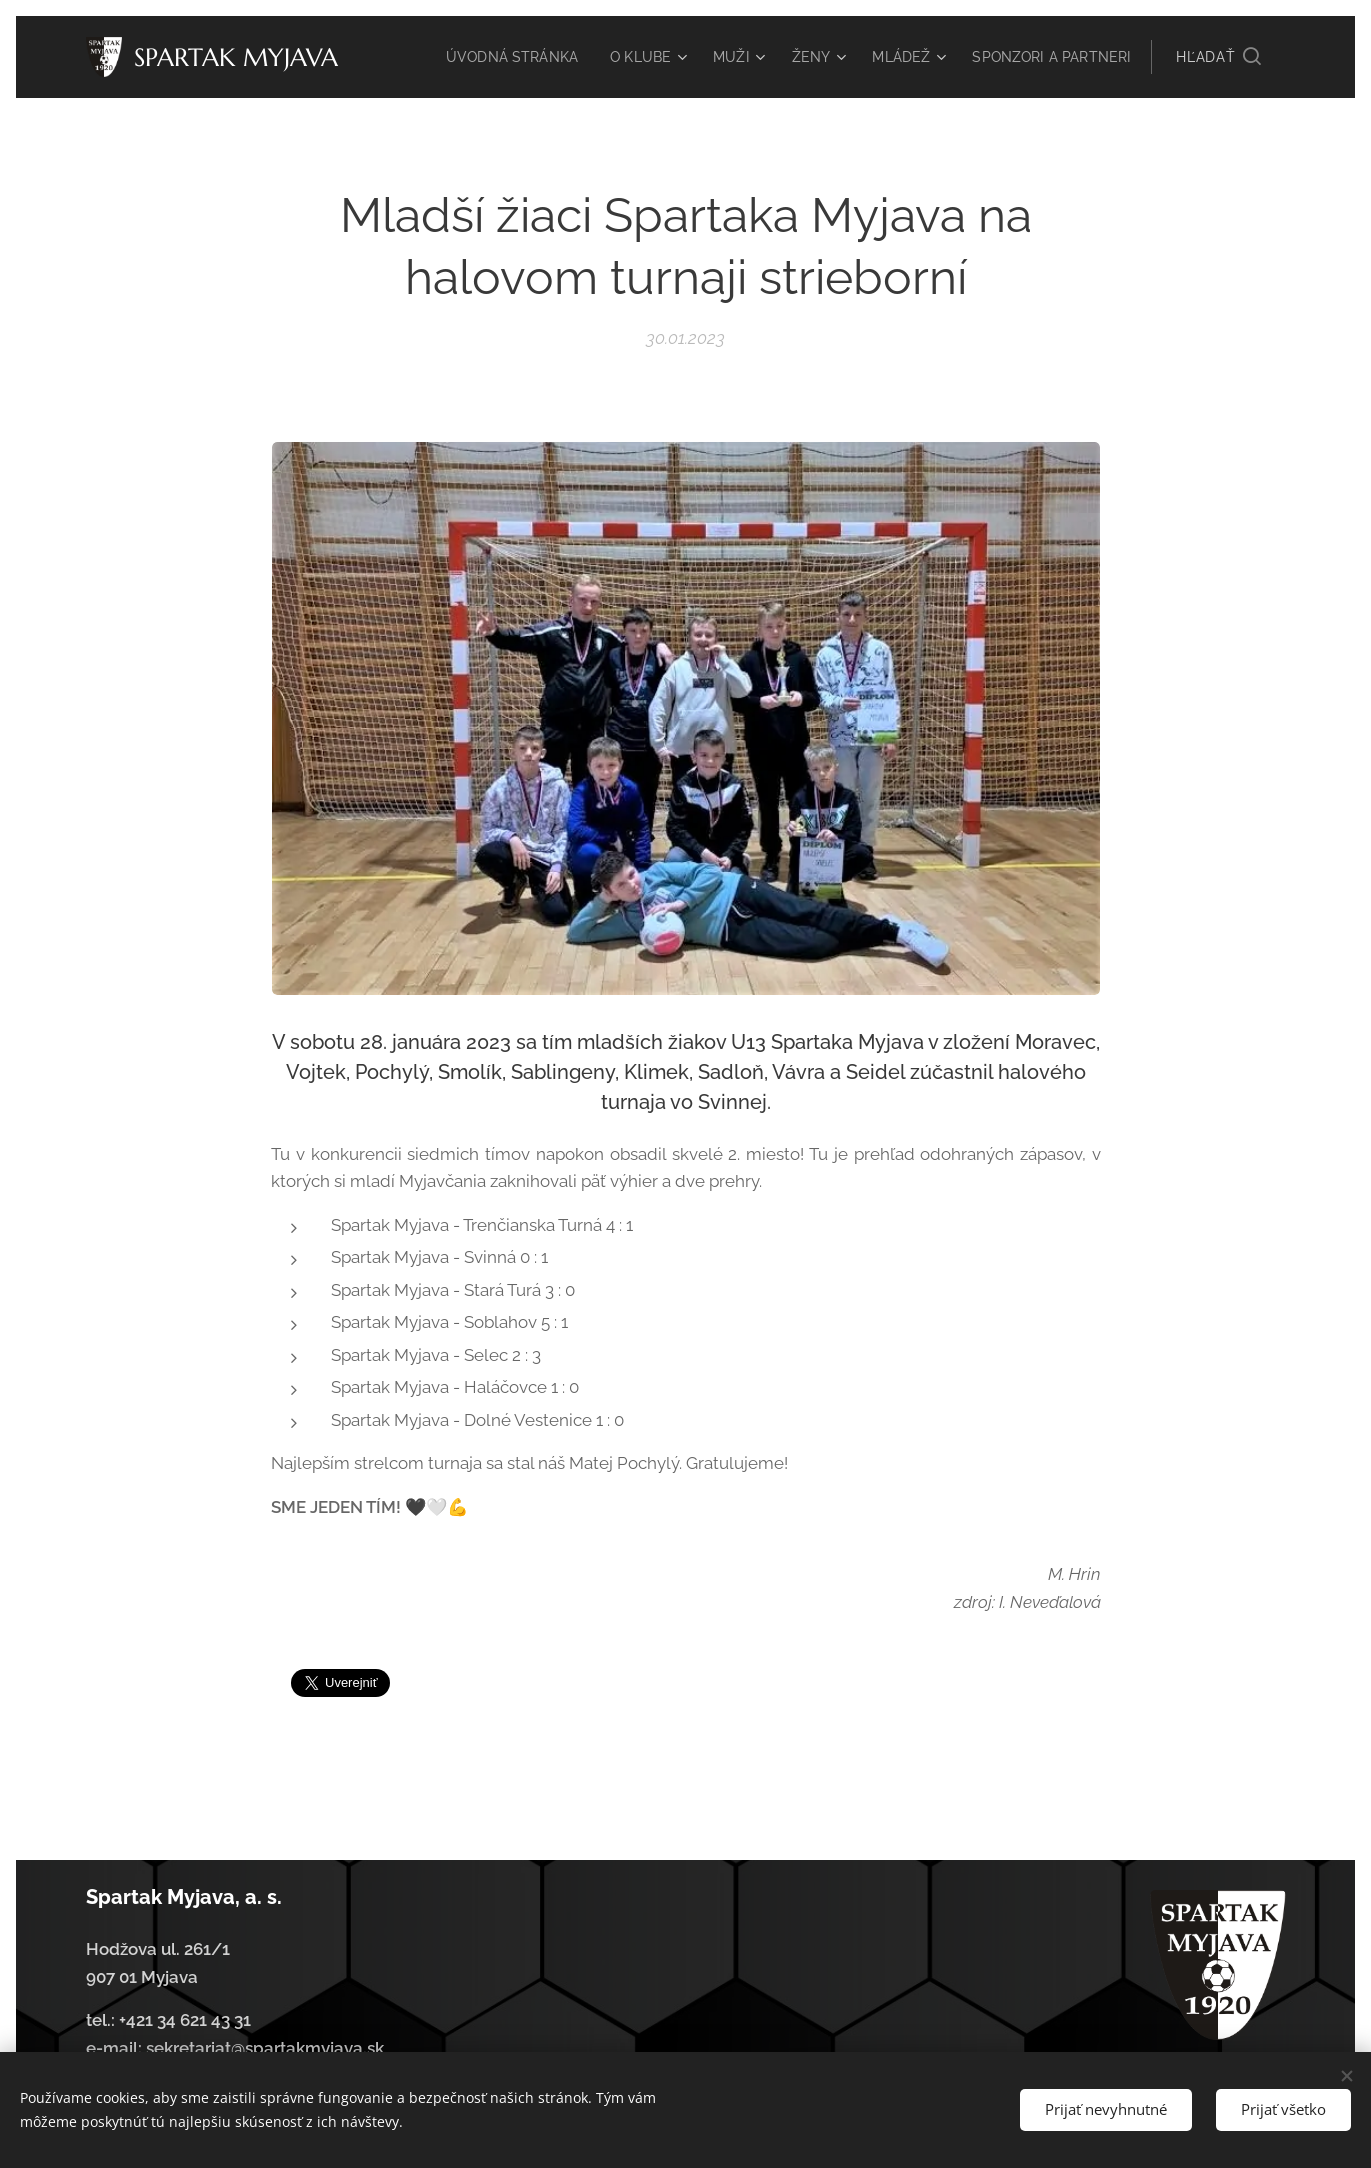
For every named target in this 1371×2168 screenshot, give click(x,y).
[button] (1218, 57)
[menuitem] (602, 57)
